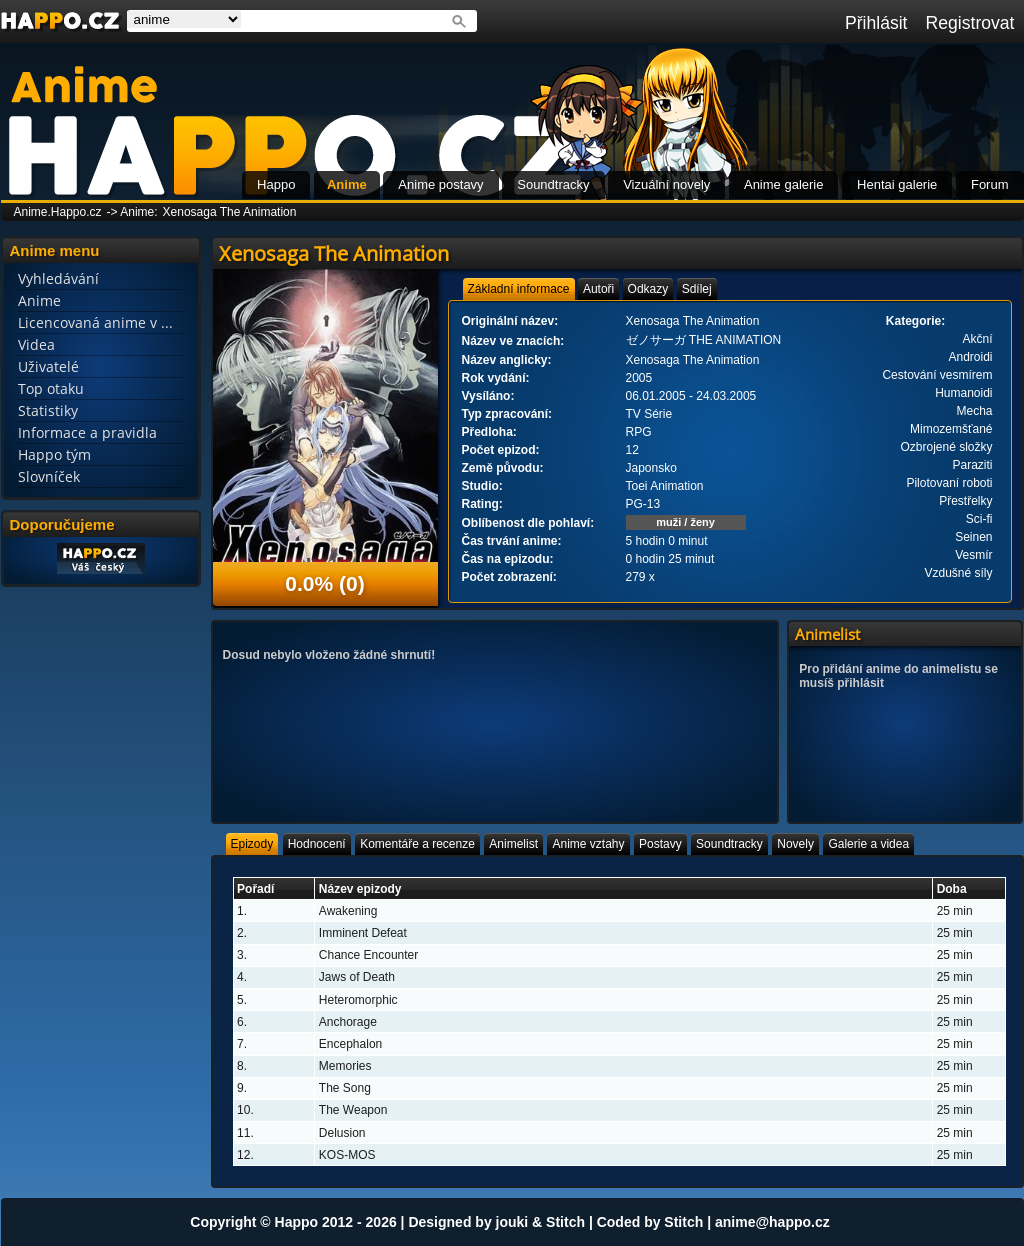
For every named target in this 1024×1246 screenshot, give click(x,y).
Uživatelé (48, 366)
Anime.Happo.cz (58, 212)
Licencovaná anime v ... (95, 322)
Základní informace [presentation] (519, 289)
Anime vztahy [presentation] (588, 844)
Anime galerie (784, 184)
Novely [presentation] (795, 844)
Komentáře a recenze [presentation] (417, 844)
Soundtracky (553, 184)
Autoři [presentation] (598, 289)
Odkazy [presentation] (648, 289)
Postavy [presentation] (660, 844)
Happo (276, 184)
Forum (990, 184)
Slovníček (49, 476)
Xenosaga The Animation (230, 212)
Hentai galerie (897, 184)
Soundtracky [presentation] (729, 844)
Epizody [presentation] (252, 844)
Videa (36, 344)
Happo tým (54, 454)
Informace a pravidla (87, 432)
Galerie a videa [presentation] (868, 844)
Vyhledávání (58, 278)
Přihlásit (876, 23)
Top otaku (51, 388)
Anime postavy (440, 184)
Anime (347, 184)
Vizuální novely (666, 184)
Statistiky (48, 410)
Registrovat (970, 23)
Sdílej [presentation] (697, 289)
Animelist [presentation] (513, 844)
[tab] (519, 289)
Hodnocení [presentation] (317, 844)
